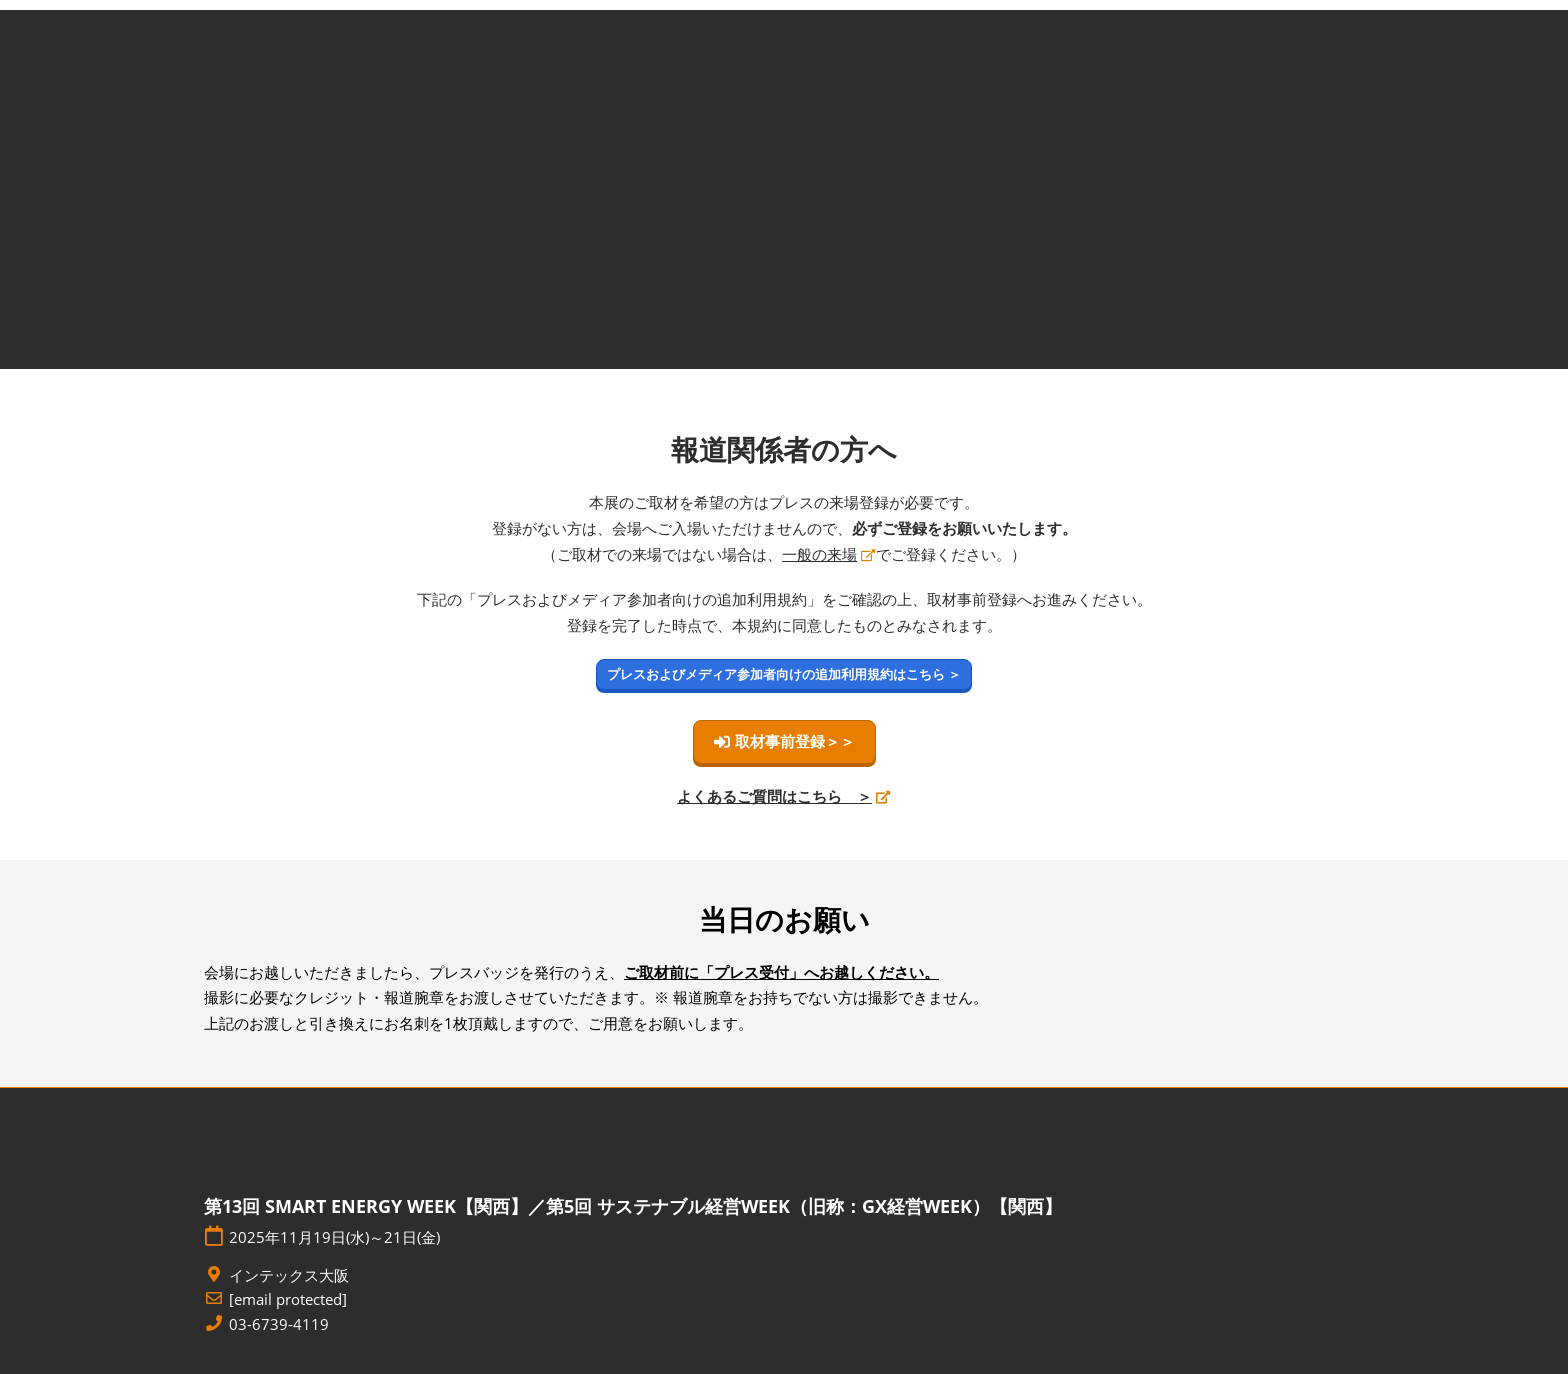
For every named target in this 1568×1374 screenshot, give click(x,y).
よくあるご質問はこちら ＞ (774, 796)
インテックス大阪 (289, 1275)
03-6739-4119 (279, 1324)
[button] (784, 675)
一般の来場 (819, 554)
